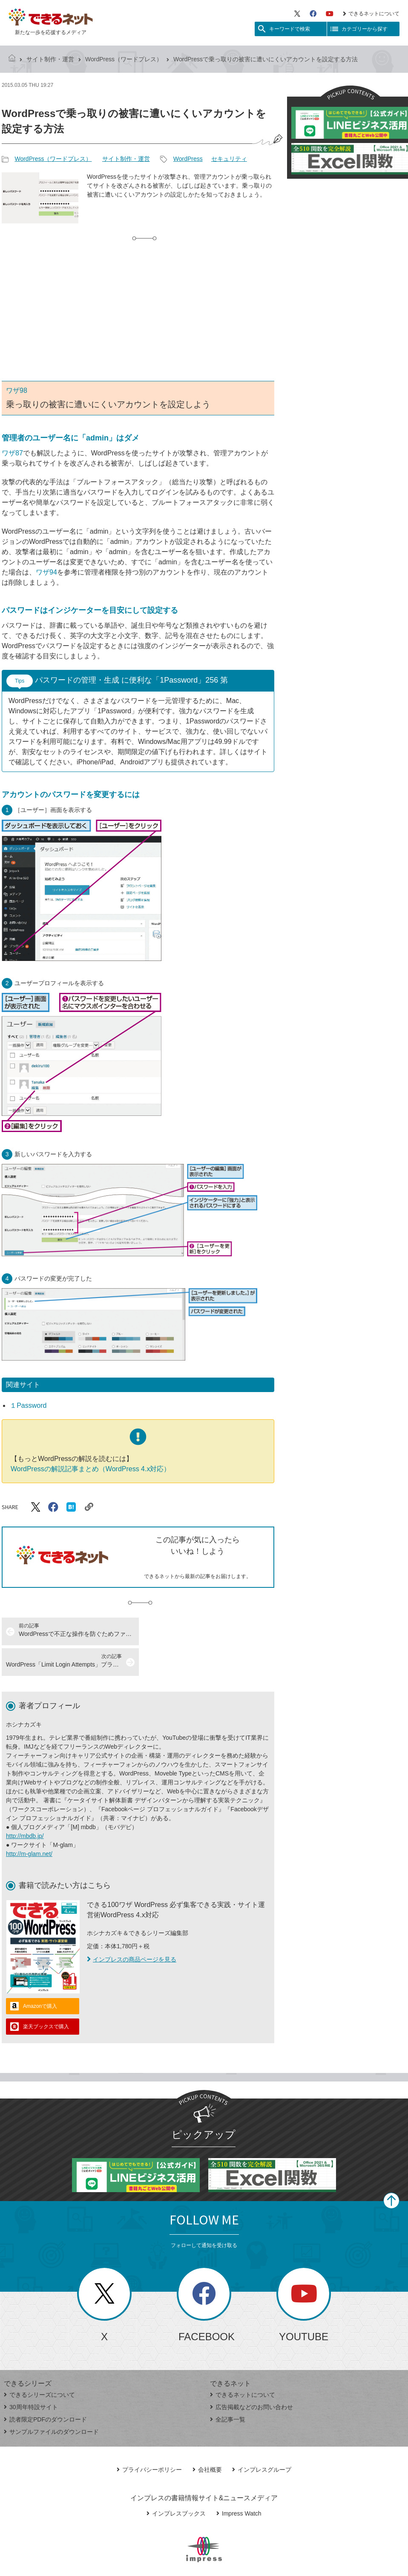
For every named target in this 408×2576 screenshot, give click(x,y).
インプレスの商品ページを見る (131, 1928)
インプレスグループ (261, 2439)
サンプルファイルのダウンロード (51, 2401)
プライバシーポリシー (149, 2439)
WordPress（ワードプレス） (123, 59)
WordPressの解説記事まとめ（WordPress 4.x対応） (90, 1468)
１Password (28, 1405)
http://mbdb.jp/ (25, 1805)
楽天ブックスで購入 (46, 1996)
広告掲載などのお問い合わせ (251, 2376)
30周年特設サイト (31, 2376)
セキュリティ (229, 158)
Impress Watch (238, 2482)
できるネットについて (371, 14)
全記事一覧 (227, 2388)
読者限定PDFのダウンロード (45, 2388)
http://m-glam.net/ (29, 1823)
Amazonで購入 (40, 1975)
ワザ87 (12, 453)
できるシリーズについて (39, 2364)
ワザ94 (46, 572)
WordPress (188, 158)
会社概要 (207, 2439)
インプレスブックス (176, 2482)
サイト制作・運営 (50, 59)
